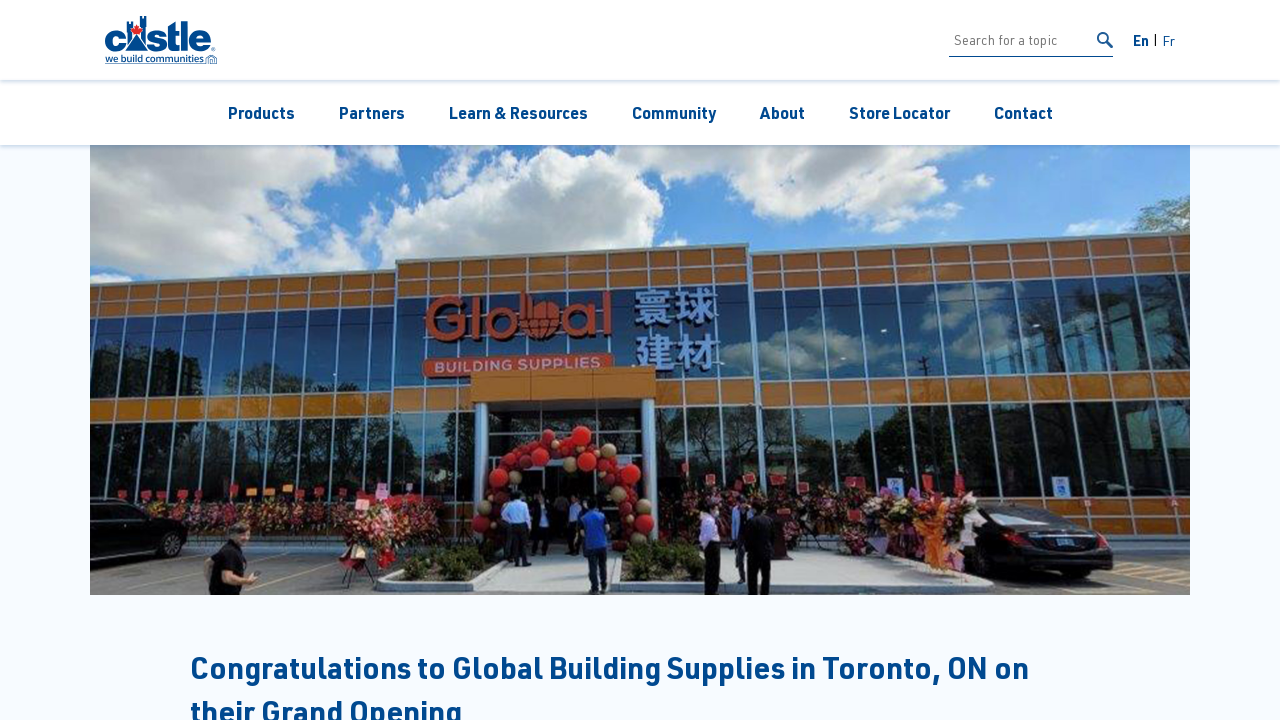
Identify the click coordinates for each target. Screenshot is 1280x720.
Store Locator (899, 112)
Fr (1168, 40)
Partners (372, 112)
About (782, 112)
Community (674, 112)
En (1141, 40)
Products (261, 112)
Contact (1023, 112)
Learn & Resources (518, 112)
